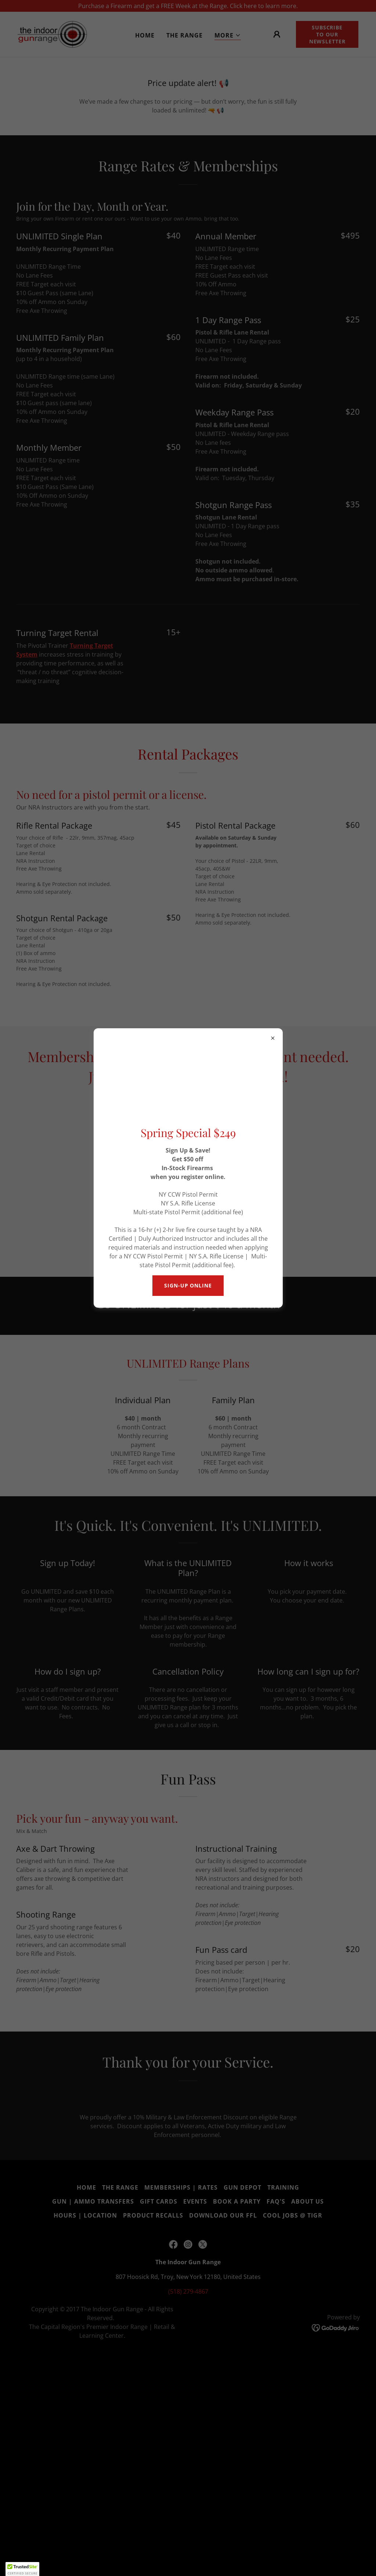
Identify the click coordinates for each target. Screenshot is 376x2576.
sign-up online (188, 1285)
